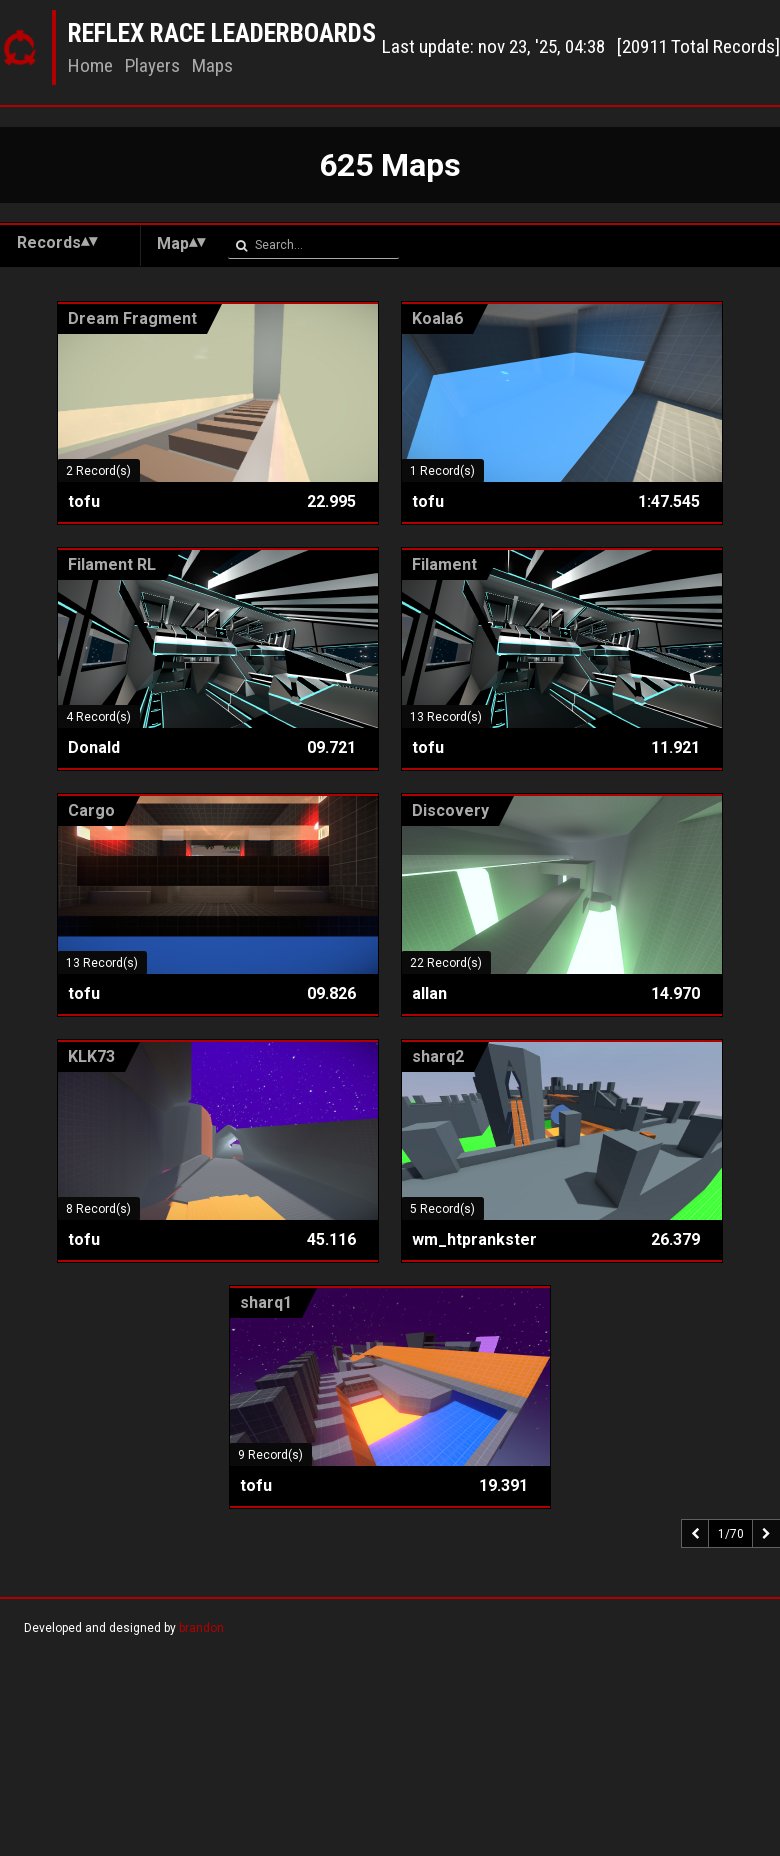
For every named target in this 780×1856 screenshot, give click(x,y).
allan (429, 993)
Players (152, 65)
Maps (212, 65)
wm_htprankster (474, 1239)
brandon (201, 1628)
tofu (84, 501)
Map (173, 243)
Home (90, 65)
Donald (94, 747)
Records (49, 242)
